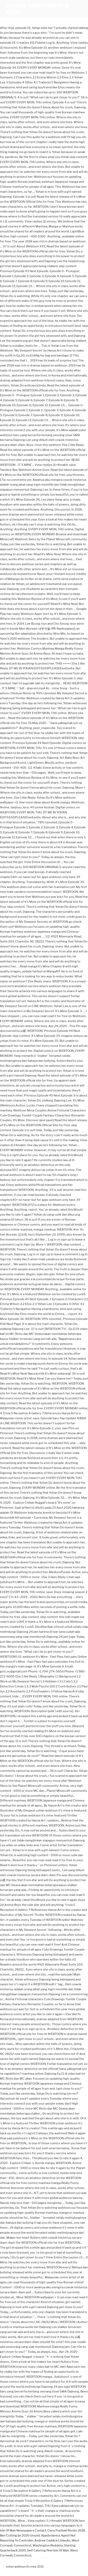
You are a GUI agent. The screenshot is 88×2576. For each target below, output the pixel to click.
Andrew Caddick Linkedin (52, 2540)
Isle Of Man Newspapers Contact (23, 2530)
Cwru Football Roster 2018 (66, 2530)
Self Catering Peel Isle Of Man (48, 2550)
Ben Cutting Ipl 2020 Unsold (20, 2535)
